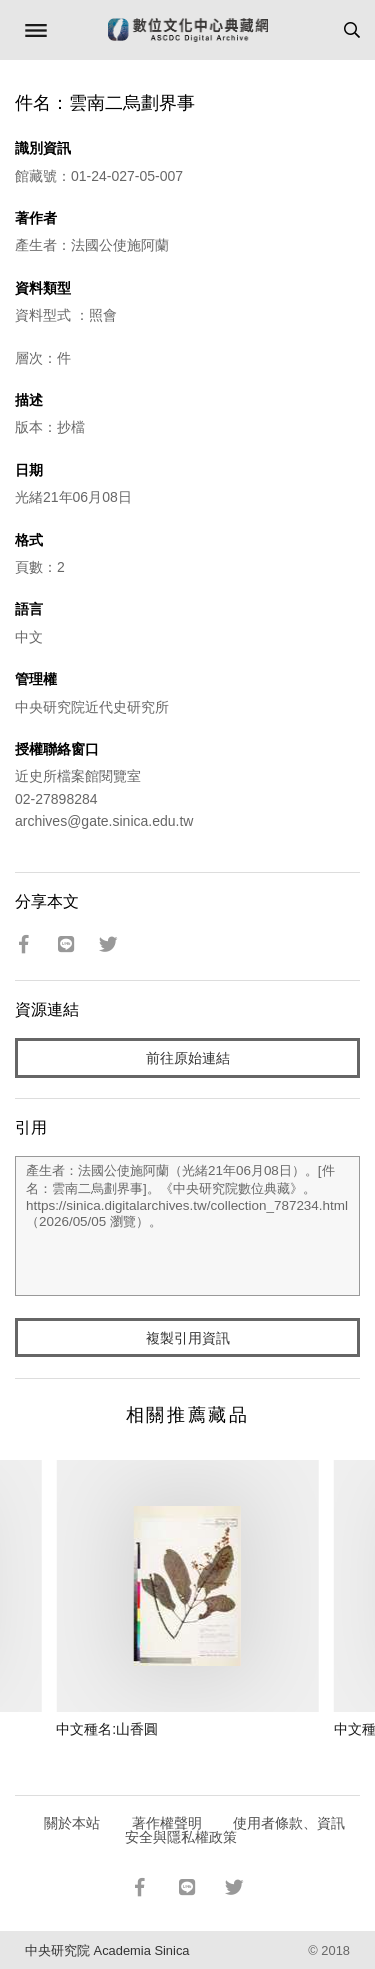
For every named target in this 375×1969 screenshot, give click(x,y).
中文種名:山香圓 (107, 1729)
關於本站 (72, 1823)
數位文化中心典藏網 (188, 30)
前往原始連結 (188, 1058)
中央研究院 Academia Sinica (107, 1950)
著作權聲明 (167, 1823)
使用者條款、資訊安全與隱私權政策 (235, 1830)
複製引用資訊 (188, 1338)
